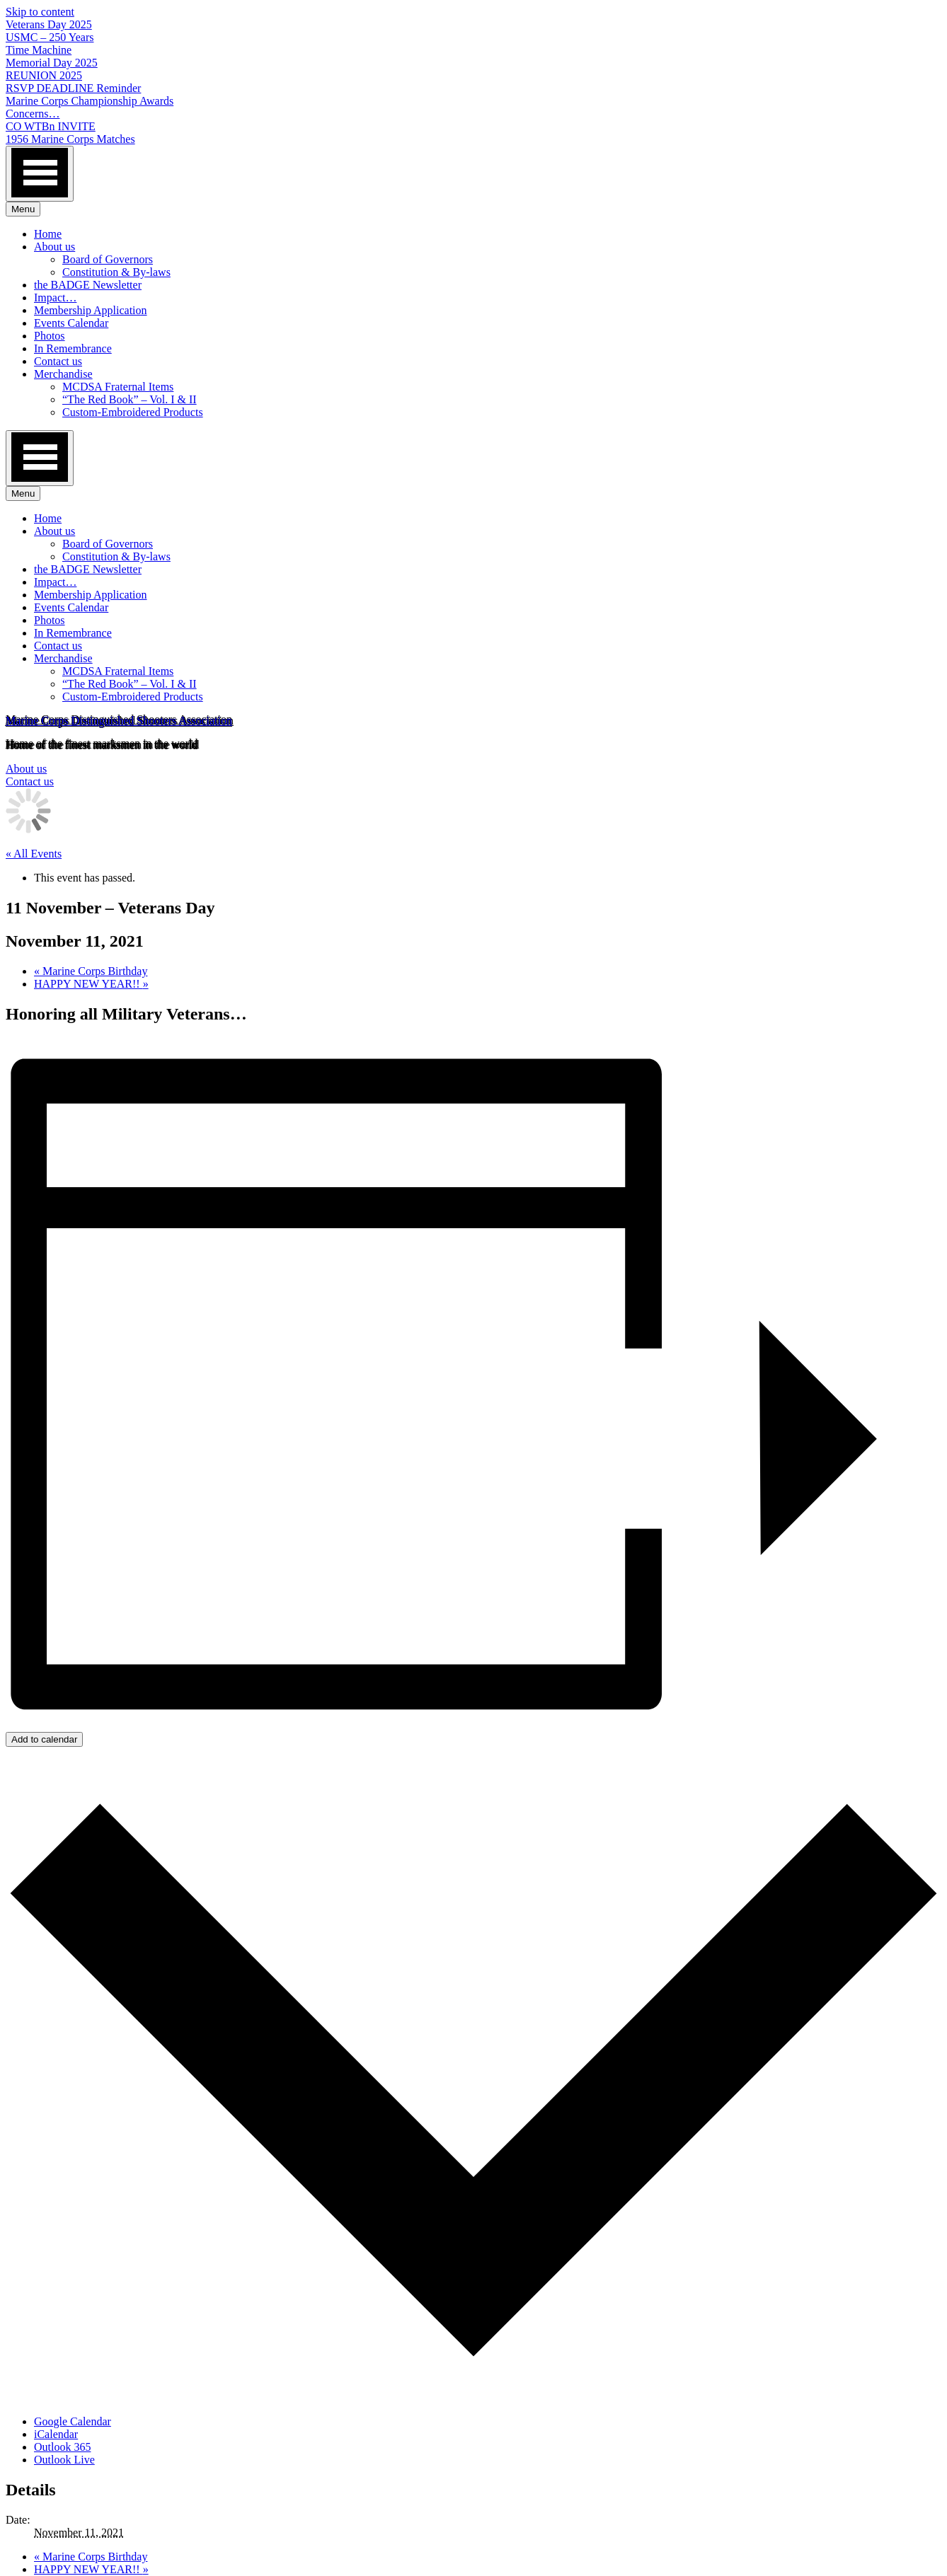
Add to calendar (44, 1739)
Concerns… (32, 114)
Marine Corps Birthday (90, 971)
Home (48, 234)
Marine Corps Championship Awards (89, 101)
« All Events (34, 854)
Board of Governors (107, 259)
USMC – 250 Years (49, 37)
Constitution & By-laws (116, 272)
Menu (23, 209)
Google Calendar (72, 2421)
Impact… (55, 297)
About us (54, 247)
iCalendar (56, 2434)
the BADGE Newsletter (88, 285)
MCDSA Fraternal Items (117, 387)
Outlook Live (64, 2460)
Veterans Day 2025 (49, 24)
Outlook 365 (62, 2447)
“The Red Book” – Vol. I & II (129, 399)
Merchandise (63, 374)
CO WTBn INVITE (51, 126)
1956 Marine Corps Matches (70, 139)
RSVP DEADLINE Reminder (73, 88)
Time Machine (38, 50)
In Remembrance (73, 348)
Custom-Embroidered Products (132, 412)
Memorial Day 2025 (52, 63)
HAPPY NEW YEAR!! (91, 984)
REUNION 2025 (44, 75)
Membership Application (90, 310)
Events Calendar (71, 323)
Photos (49, 336)
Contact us (58, 361)
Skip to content (40, 12)
